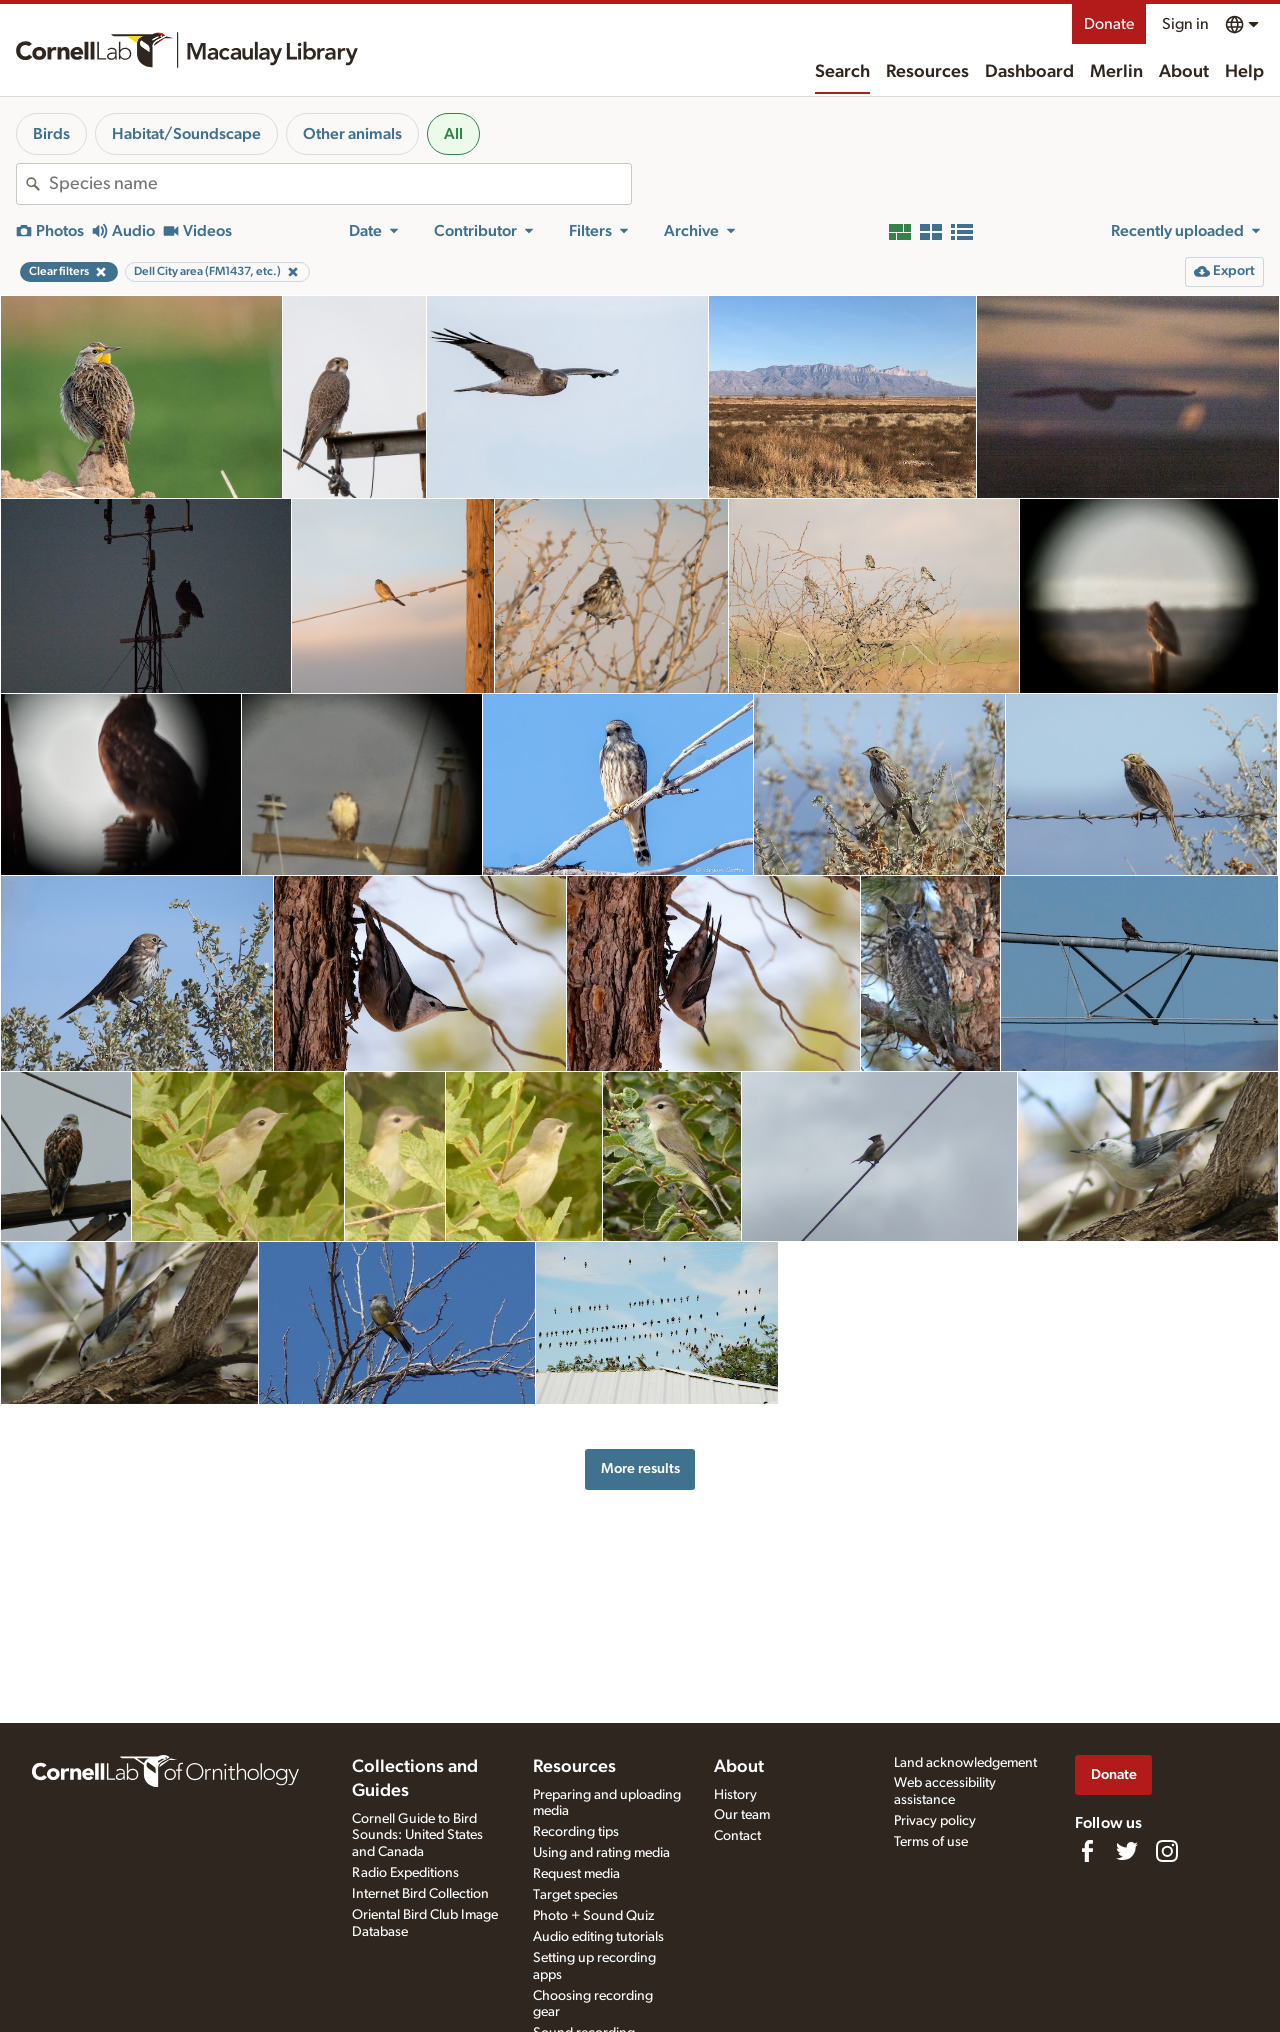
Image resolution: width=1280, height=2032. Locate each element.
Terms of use (931, 1842)
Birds (51, 134)
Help (1244, 72)
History (735, 1795)
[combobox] (340, 184)
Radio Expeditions (405, 1873)
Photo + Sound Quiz (593, 1916)
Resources (927, 72)
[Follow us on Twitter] (1127, 1851)
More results (640, 1468)
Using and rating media (601, 1853)
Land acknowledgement (965, 1763)
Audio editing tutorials (598, 1937)
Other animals (352, 134)
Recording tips (576, 1832)
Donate (1109, 24)
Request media (576, 1874)
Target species (575, 1895)
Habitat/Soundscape (186, 134)
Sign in (1185, 24)
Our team (742, 1815)
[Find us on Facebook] (1087, 1851)
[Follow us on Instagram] (1167, 1851)
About (1184, 72)
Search (842, 72)
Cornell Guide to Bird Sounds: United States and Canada (417, 1836)
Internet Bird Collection (420, 1894)
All (453, 134)
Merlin (1116, 72)
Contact (737, 1836)
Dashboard (1029, 72)
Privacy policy (935, 1821)
